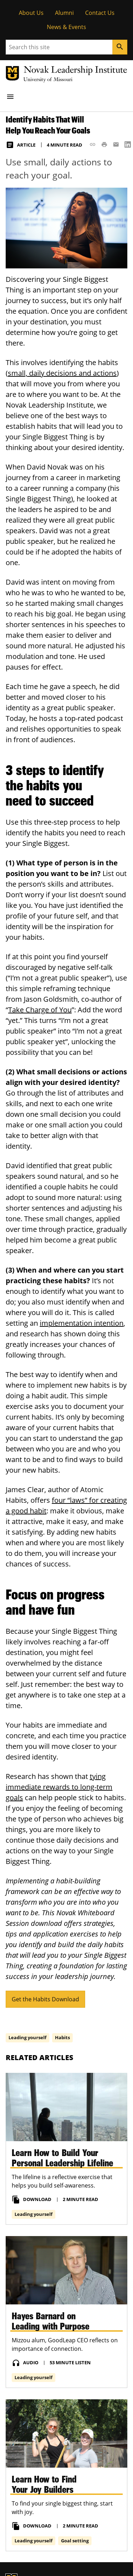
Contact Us (100, 13)
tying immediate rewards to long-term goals (59, 1787)
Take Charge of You (40, 1009)
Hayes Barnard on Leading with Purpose (50, 2320)
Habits (62, 2037)
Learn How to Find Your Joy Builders (44, 2484)
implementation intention (81, 1323)
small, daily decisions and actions (62, 373)
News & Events (66, 27)
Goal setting (75, 2540)
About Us (31, 13)
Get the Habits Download (45, 1999)
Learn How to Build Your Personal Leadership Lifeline (62, 2157)
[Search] (119, 47)
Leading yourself (27, 2037)
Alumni (64, 13)
